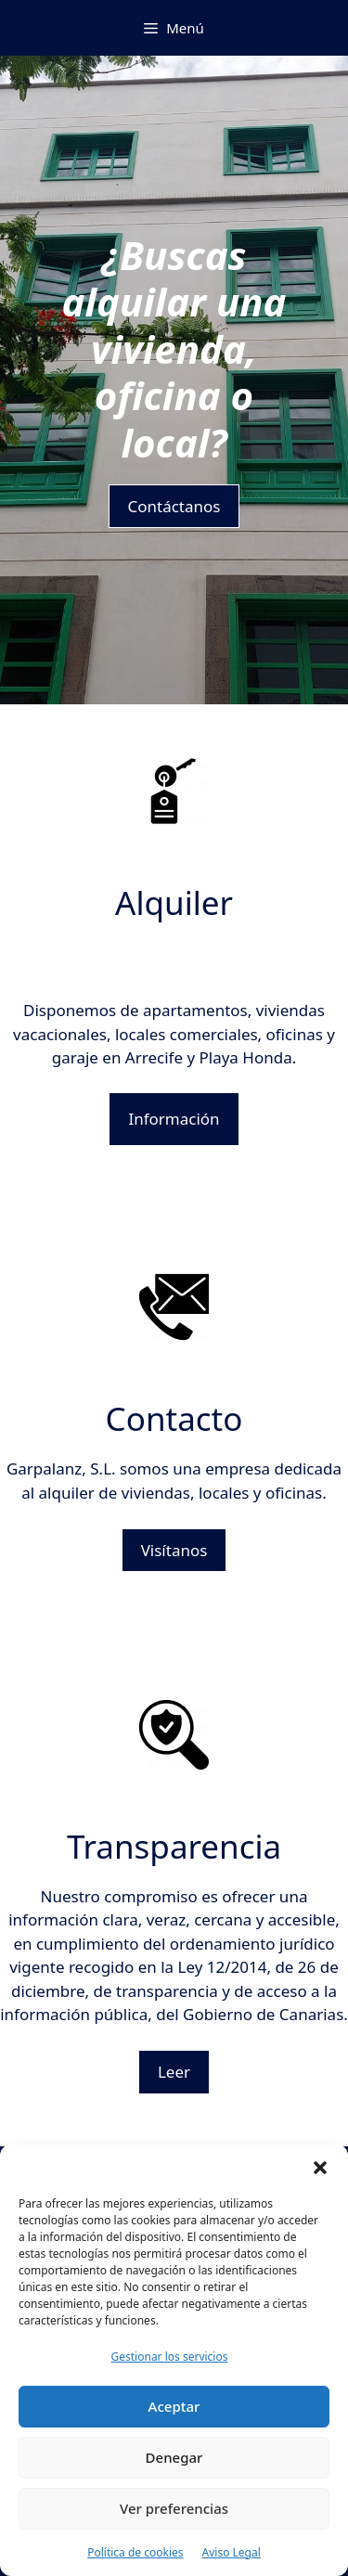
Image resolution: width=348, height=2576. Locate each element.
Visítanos (174, 1550)
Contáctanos (174, 506)
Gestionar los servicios (169, 2356)
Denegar (174, 2457)
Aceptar (174, 2406)
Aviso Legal (231, 2552)
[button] (320, 2167)
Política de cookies (135, 2552)
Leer (174, 2071)
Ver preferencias (174, 2508)
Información (173, 1118)
